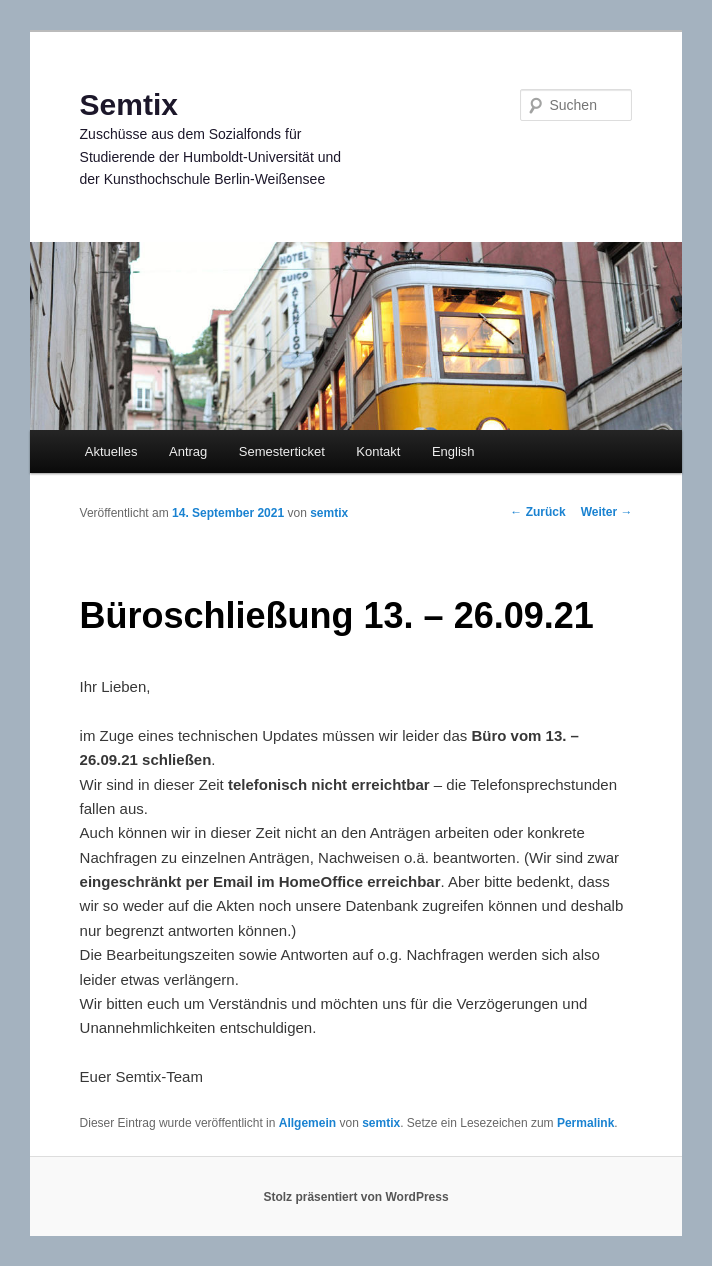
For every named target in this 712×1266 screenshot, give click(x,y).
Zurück (537, 512)
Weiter (607, 512)
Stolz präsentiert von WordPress (355, 1197)
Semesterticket (282, 451)
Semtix (129, 104)
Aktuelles (111, 451)
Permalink (585, 1123)
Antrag (188, 451)
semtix (329, 513)
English (453, 451)
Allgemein (307, 1123)
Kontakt (378, 451)
